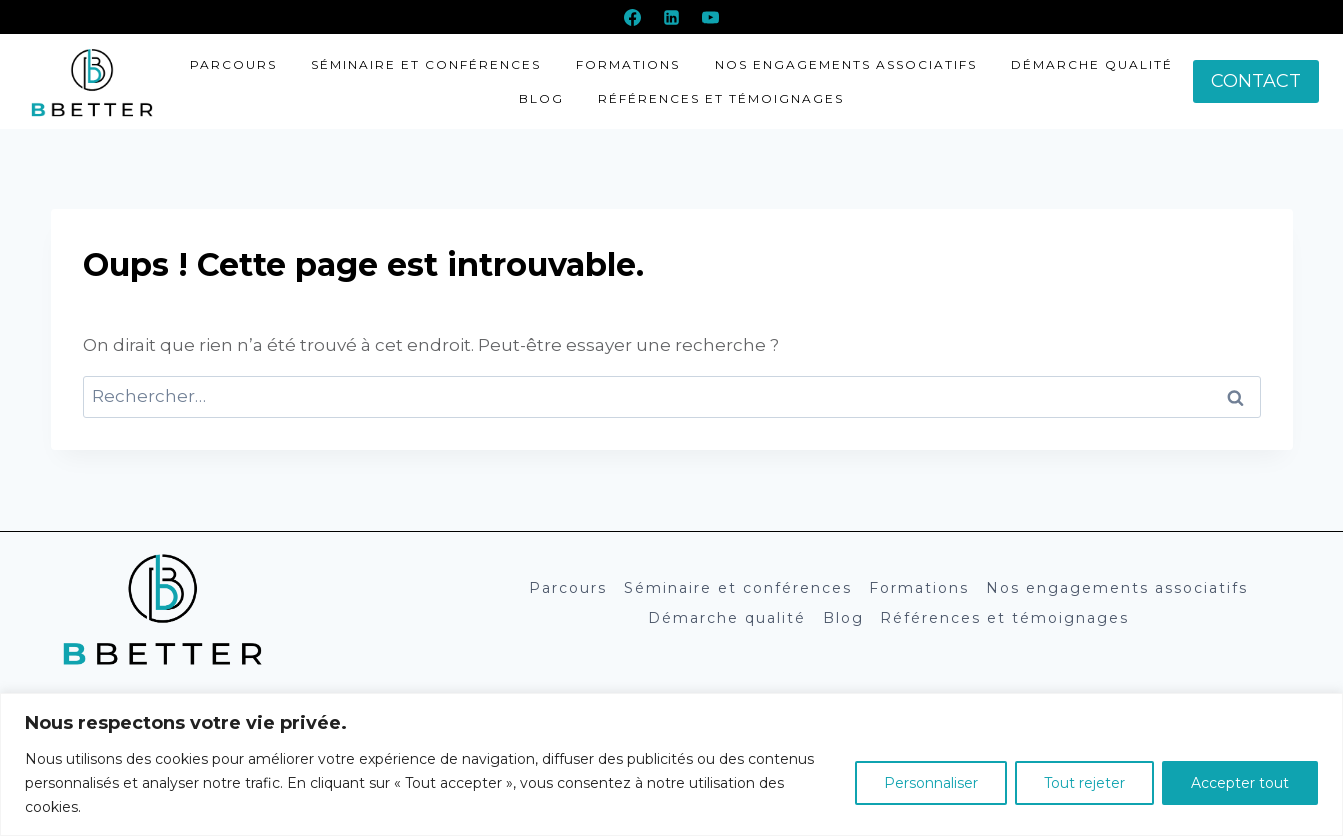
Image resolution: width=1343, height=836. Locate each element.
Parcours (233, 64)
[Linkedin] (672, 17)
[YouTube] (711, 17)
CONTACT (1256, 81)
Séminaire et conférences (426, 64)
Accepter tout (1240, 783)
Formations (628, 64)
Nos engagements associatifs (846, 64)
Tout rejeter (1084, 783)
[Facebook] (632, 17)
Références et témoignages (721, 98)
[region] (671, 764)
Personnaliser (931, 783)
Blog (541, 98)
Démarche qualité (1092, 64)
